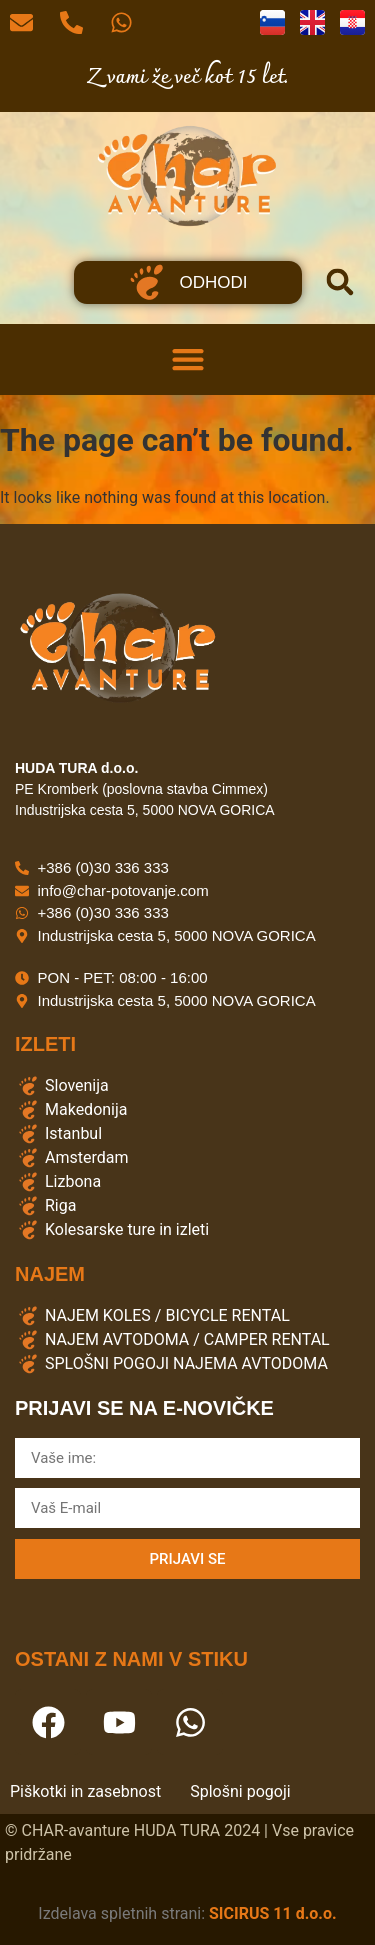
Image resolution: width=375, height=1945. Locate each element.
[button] (340, 282)
